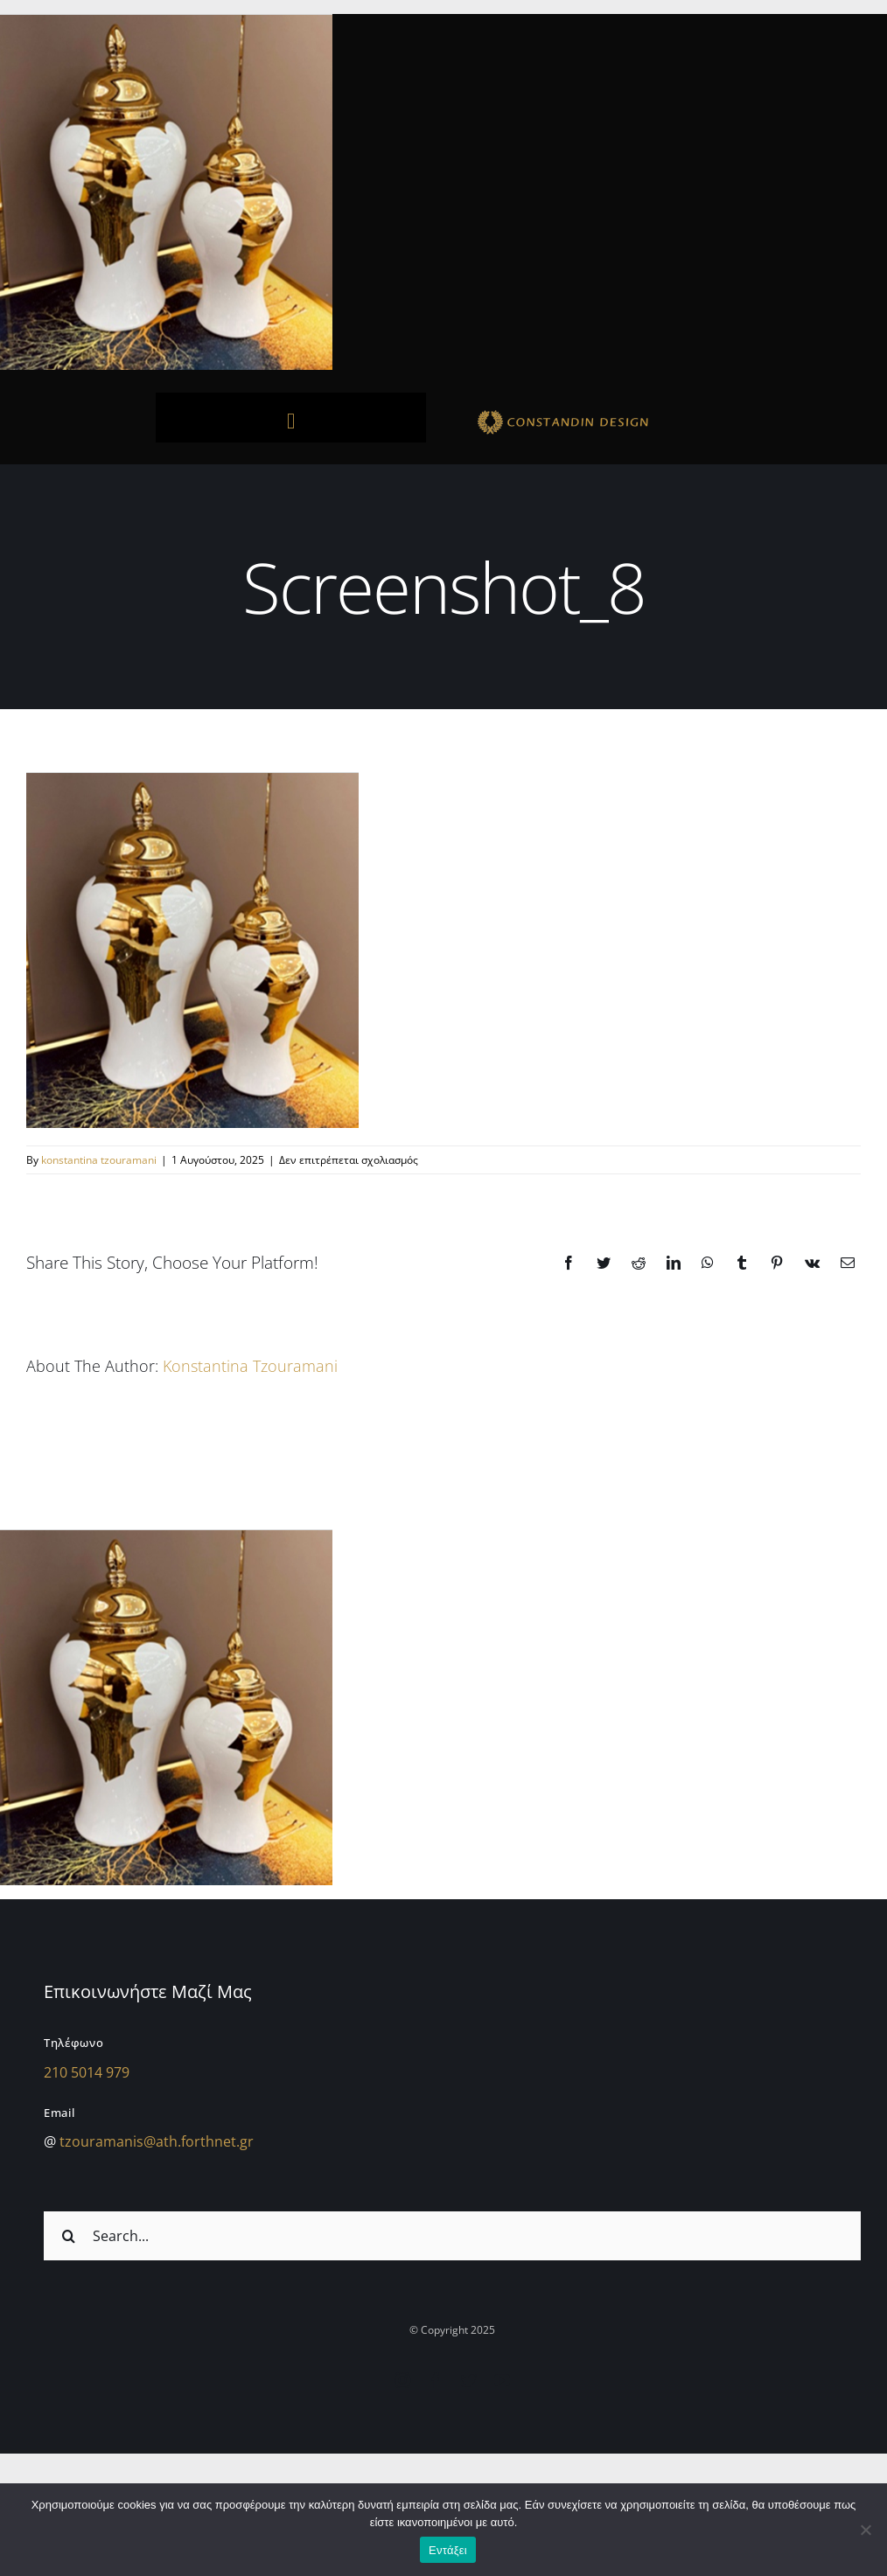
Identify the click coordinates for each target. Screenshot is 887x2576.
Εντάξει (448, 2550)
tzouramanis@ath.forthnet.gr (156, 2141)
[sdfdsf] (596, 412)
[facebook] (436, 2380)
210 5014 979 (86, 2072)
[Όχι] (865, 2529)
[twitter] (469, 2380)
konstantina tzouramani (99, 1159)
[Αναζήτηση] (68, 2235)
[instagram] (402, 2380)
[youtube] (502, 2380)
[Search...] (452, 2235)
